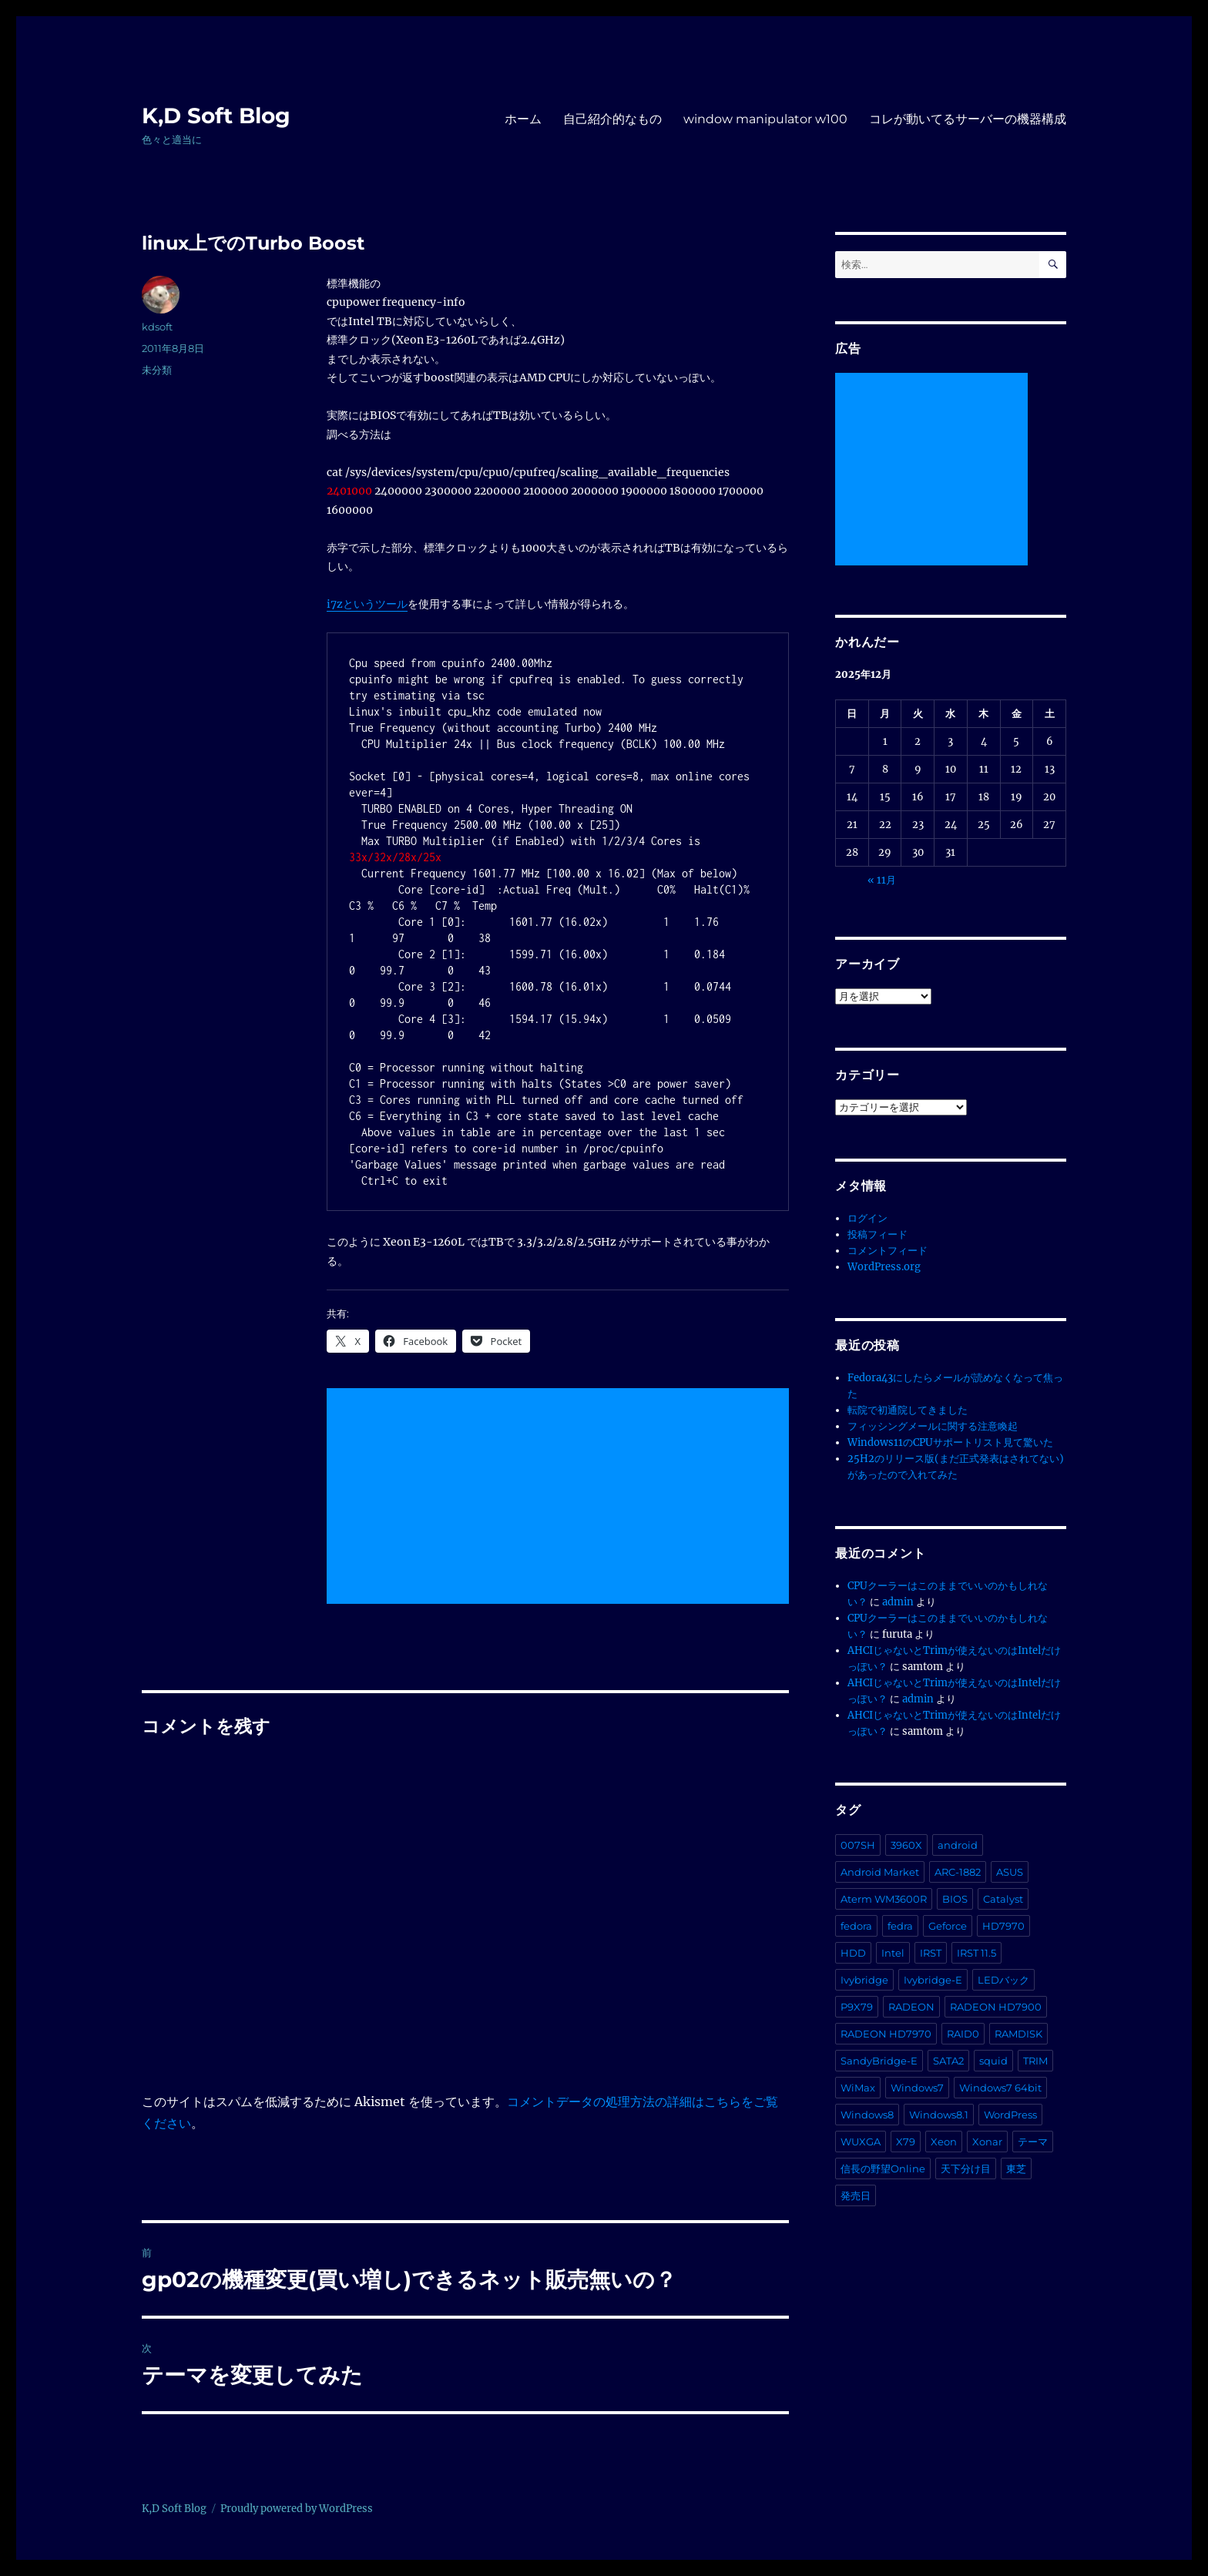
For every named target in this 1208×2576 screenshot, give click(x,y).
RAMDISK (1018, 2034)
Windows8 (867, 2114)
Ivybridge (864, 1980)
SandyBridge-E (879, 2060)
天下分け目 (966, 2168)
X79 (905, 2141)
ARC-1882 (958, 1872)
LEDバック (1003, 1980)
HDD (853, 1953)
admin (898, 1601)
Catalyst (1003, 1899)
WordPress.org (884, 1266)
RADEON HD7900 (996, 2007)
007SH (858, 1845)
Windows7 (917, 2087)
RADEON (911, 2007)
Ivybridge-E (933, 1980)
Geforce (947, 1926)
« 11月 (881, 880)
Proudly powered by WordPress (296, 2508)
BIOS (955, 1899)
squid (993, 2060)
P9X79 (857, 2007)
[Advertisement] (561, 1497)
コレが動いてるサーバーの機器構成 (967, 119)
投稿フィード (877, 1234)
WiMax (858, 2087)
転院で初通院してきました (907, 1410)
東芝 (1016, 2168)
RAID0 (963, 2034)
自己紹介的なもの (612, 119)
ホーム (523, 119)
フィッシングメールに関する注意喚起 (932, 1426)
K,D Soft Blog (216, 115)
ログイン (867, 1218)
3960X (906, 1845)
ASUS (1009, 1872)
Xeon (944, 2141)
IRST (930, 1953)
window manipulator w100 (765, 119)
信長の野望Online (883, 2168)
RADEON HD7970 (886, 2034)
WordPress (1010, 2114)
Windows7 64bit (1000, 2087)
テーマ (1033, 2141)
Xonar (987, 2141)
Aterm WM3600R (884, 1899)
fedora (856, 1926)
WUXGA (861, 2141)
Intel (892, 1953)
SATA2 (948, 2060)
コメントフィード (887, 1250)
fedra (900, 1926)
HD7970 (1003, 1926)
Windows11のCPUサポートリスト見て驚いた (950, 1442)
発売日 (856, 2195)
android (958, 1845)
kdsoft (157, 326)
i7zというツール (367, 604)
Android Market (880, 1872)
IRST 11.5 (976, 1953)
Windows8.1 (938, 2114)
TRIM (1035, 2060)
